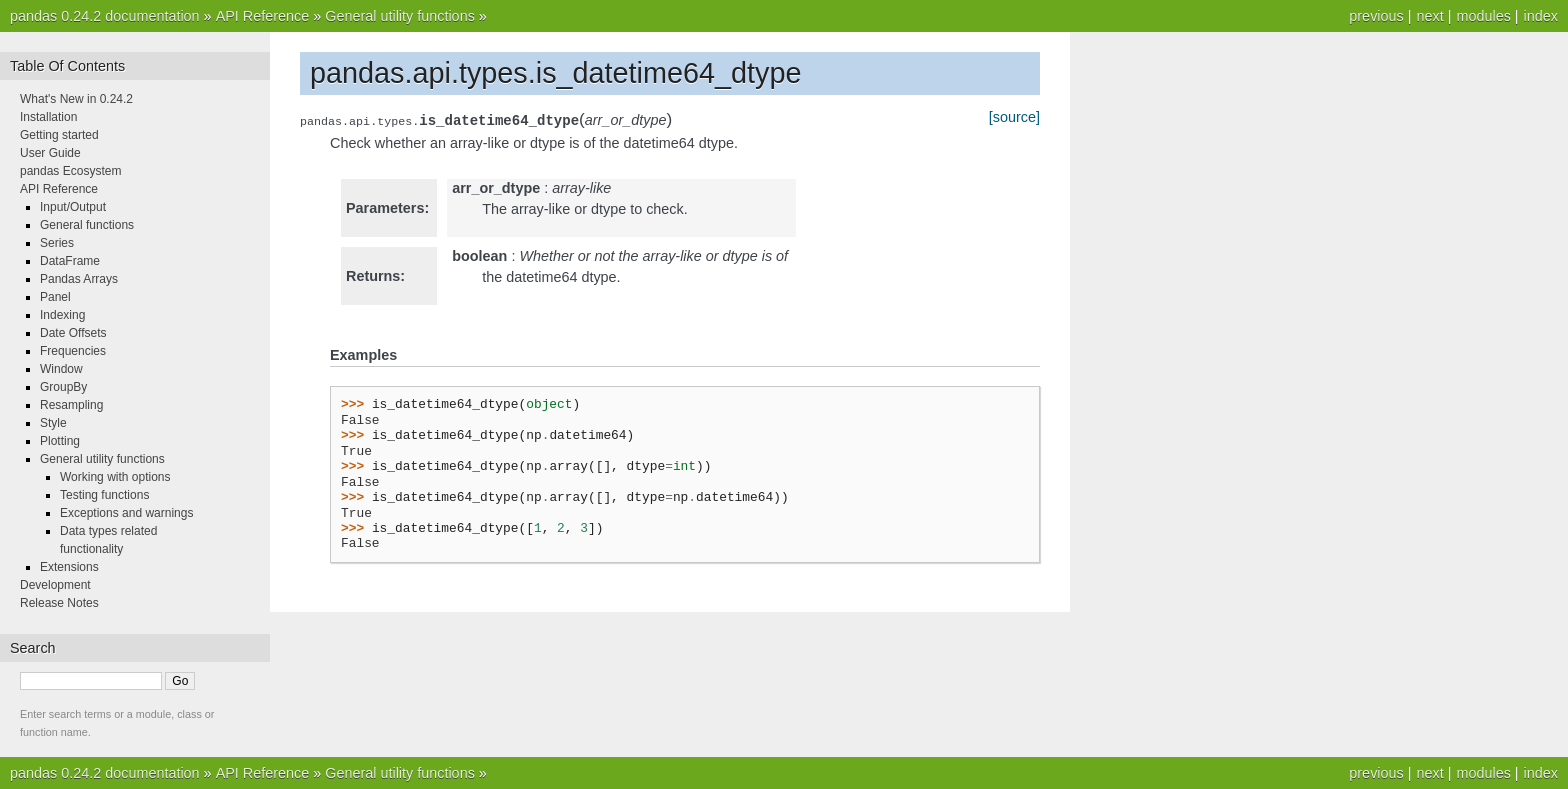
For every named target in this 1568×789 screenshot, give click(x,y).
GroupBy (63, 387)
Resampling (71, 405)
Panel (55, 297)
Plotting (60, 441)
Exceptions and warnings (126, 513)
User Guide (50, 153)
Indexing (62, 315)
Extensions (69, 567)
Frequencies (73, 351)
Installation (48, 117)
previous (1376, 16)
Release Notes (59, 603)
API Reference (263, 16)
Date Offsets (73, 333)
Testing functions (104, 495)
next (1429, 16)
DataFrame (70, 261)
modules (1483, 16)
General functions (87, 225)
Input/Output (73, 207)
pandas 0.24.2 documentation (105, 16)
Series (57, 243)
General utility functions (400, 16)
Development (55, 585)
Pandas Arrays (79, 279)
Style (53, 423)
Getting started (59, 135)
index (1541, 16)
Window (61, 369)
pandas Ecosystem (70, 171)
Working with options (115, 477)
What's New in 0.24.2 (76, 99)
